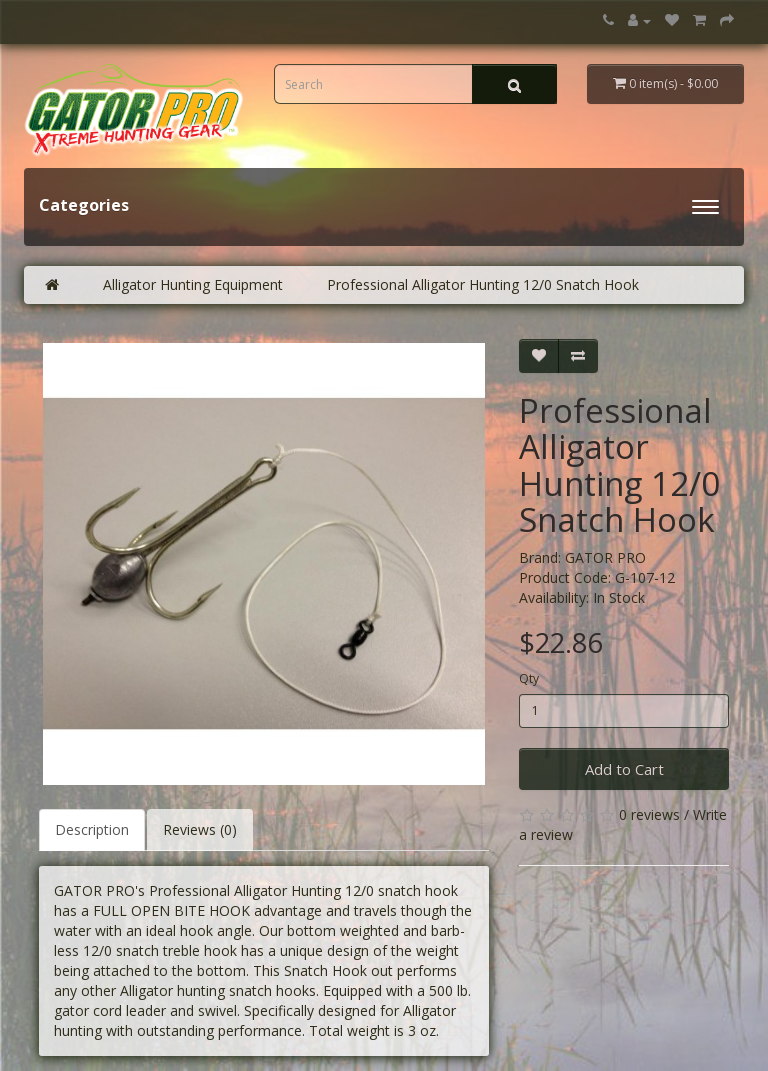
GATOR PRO (605, 557)
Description (92, 829)
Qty (529, 678)
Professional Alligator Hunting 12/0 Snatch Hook (483, 284)
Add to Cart (624, 769)
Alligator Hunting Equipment (193, 284)
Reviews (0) (200, 829)
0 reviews (649, 814)
